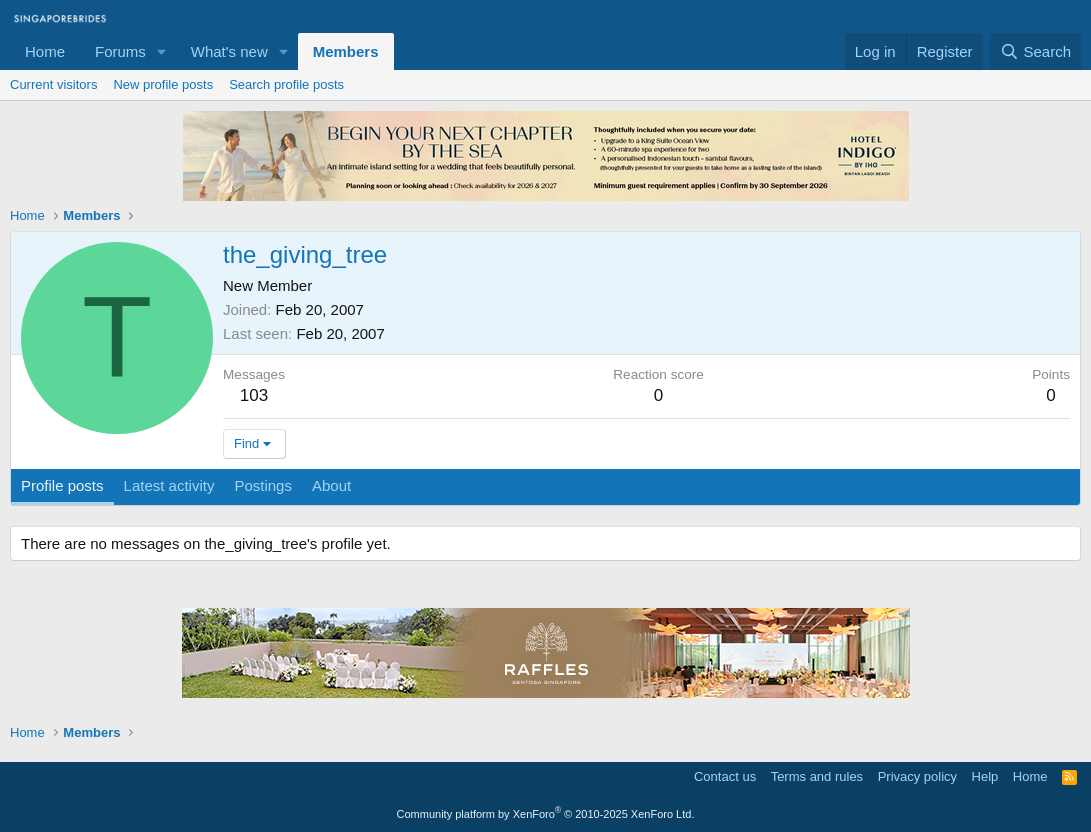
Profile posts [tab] (62, 485)
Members (346, 51)
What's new (229, 51)
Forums (120, 51)
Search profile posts (286, 84)
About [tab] (331, 485)
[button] (162, 51)
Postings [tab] (263, 485)
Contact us (725, 776)
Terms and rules (817, 776)
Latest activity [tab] (169, 485)
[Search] (1035, 51)
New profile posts (163, 84)
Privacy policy (917, 776)
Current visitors (53, 84)
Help (985, 776)
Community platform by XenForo (546, 814)
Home (45, 51)
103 (254, 395)
